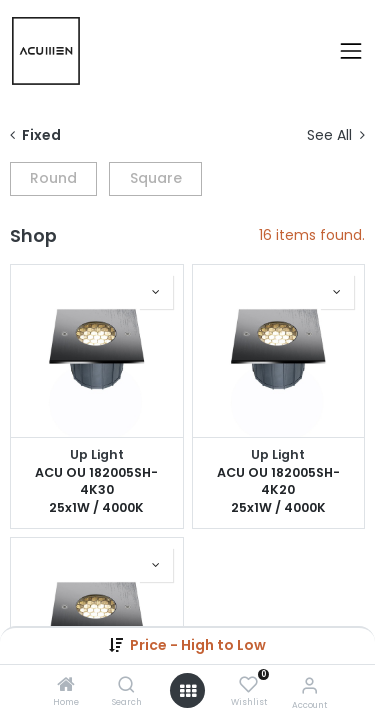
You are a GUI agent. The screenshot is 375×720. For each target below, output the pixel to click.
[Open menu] (188, 691)
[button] (198, 645)
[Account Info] (309, 685)
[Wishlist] (248, 685)
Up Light (97, 454)
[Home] (66, 686)
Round (53, 178)
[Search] (126, 686)
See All (336, 135)
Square (156, 178)
